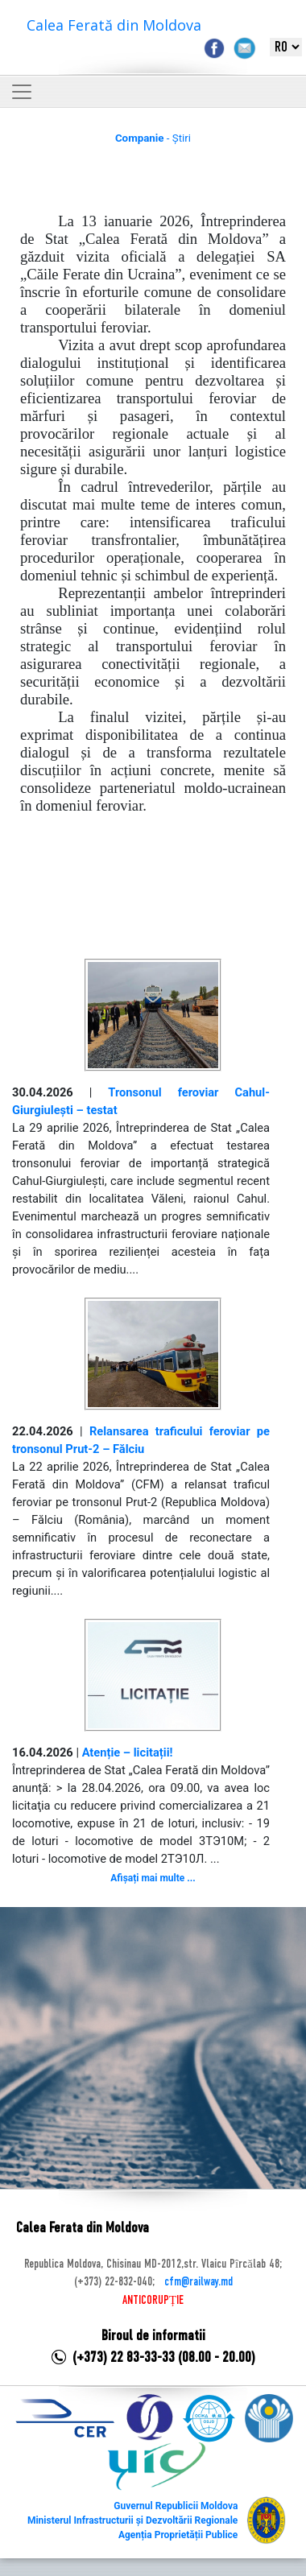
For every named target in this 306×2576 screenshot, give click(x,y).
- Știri (153, 138)
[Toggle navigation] (21, 91)
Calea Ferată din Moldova (114, 25)
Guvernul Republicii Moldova (176, 2506)
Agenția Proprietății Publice (178, 2535)
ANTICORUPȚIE (153, 2300)
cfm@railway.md (198, 2282)
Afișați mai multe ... (152, 1878)
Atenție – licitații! (127, 1752)
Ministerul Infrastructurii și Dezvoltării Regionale (132, 2520)
